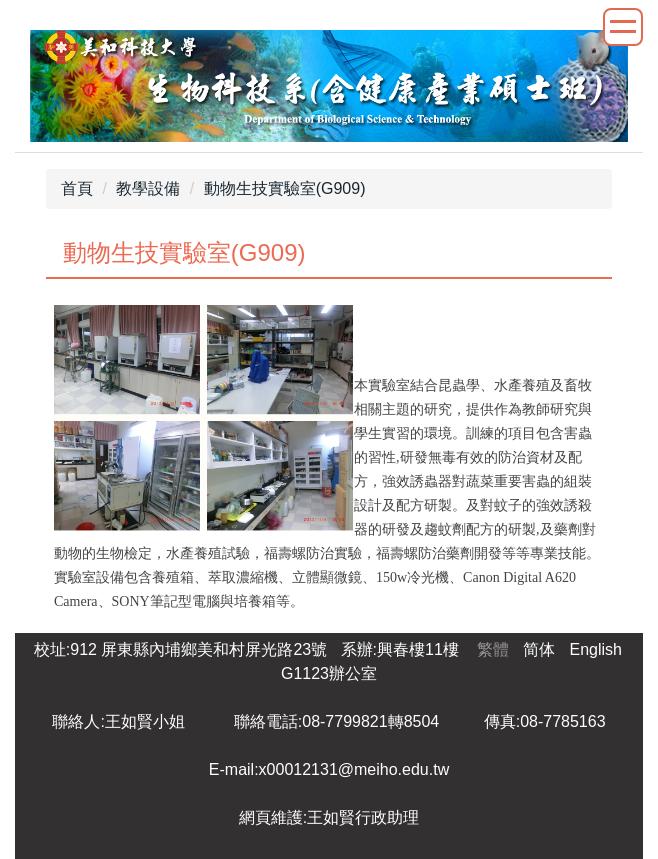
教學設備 (148, 188)
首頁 (77, 188)
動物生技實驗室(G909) (285, 188)
